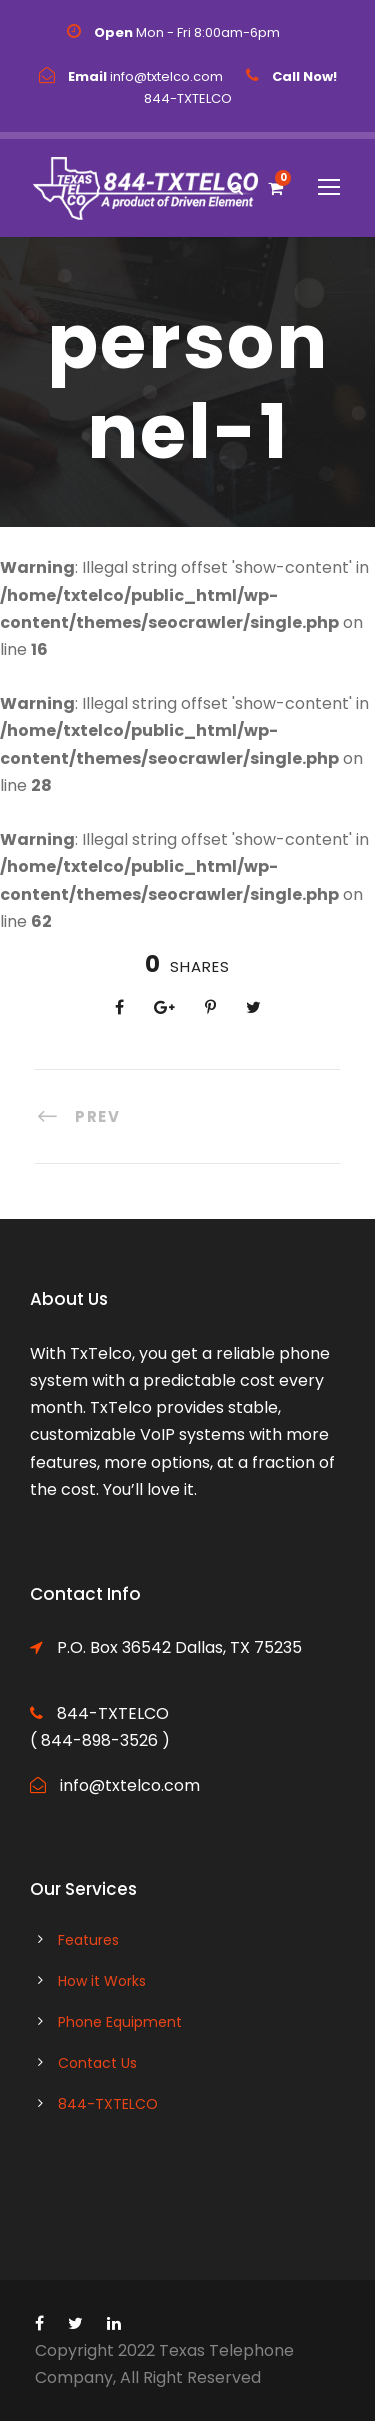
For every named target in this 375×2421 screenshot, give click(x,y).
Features (88, 1940)
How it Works (102, 1981)
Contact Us (97, 2063)
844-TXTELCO (108, 2104)
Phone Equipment (120, 2022)
